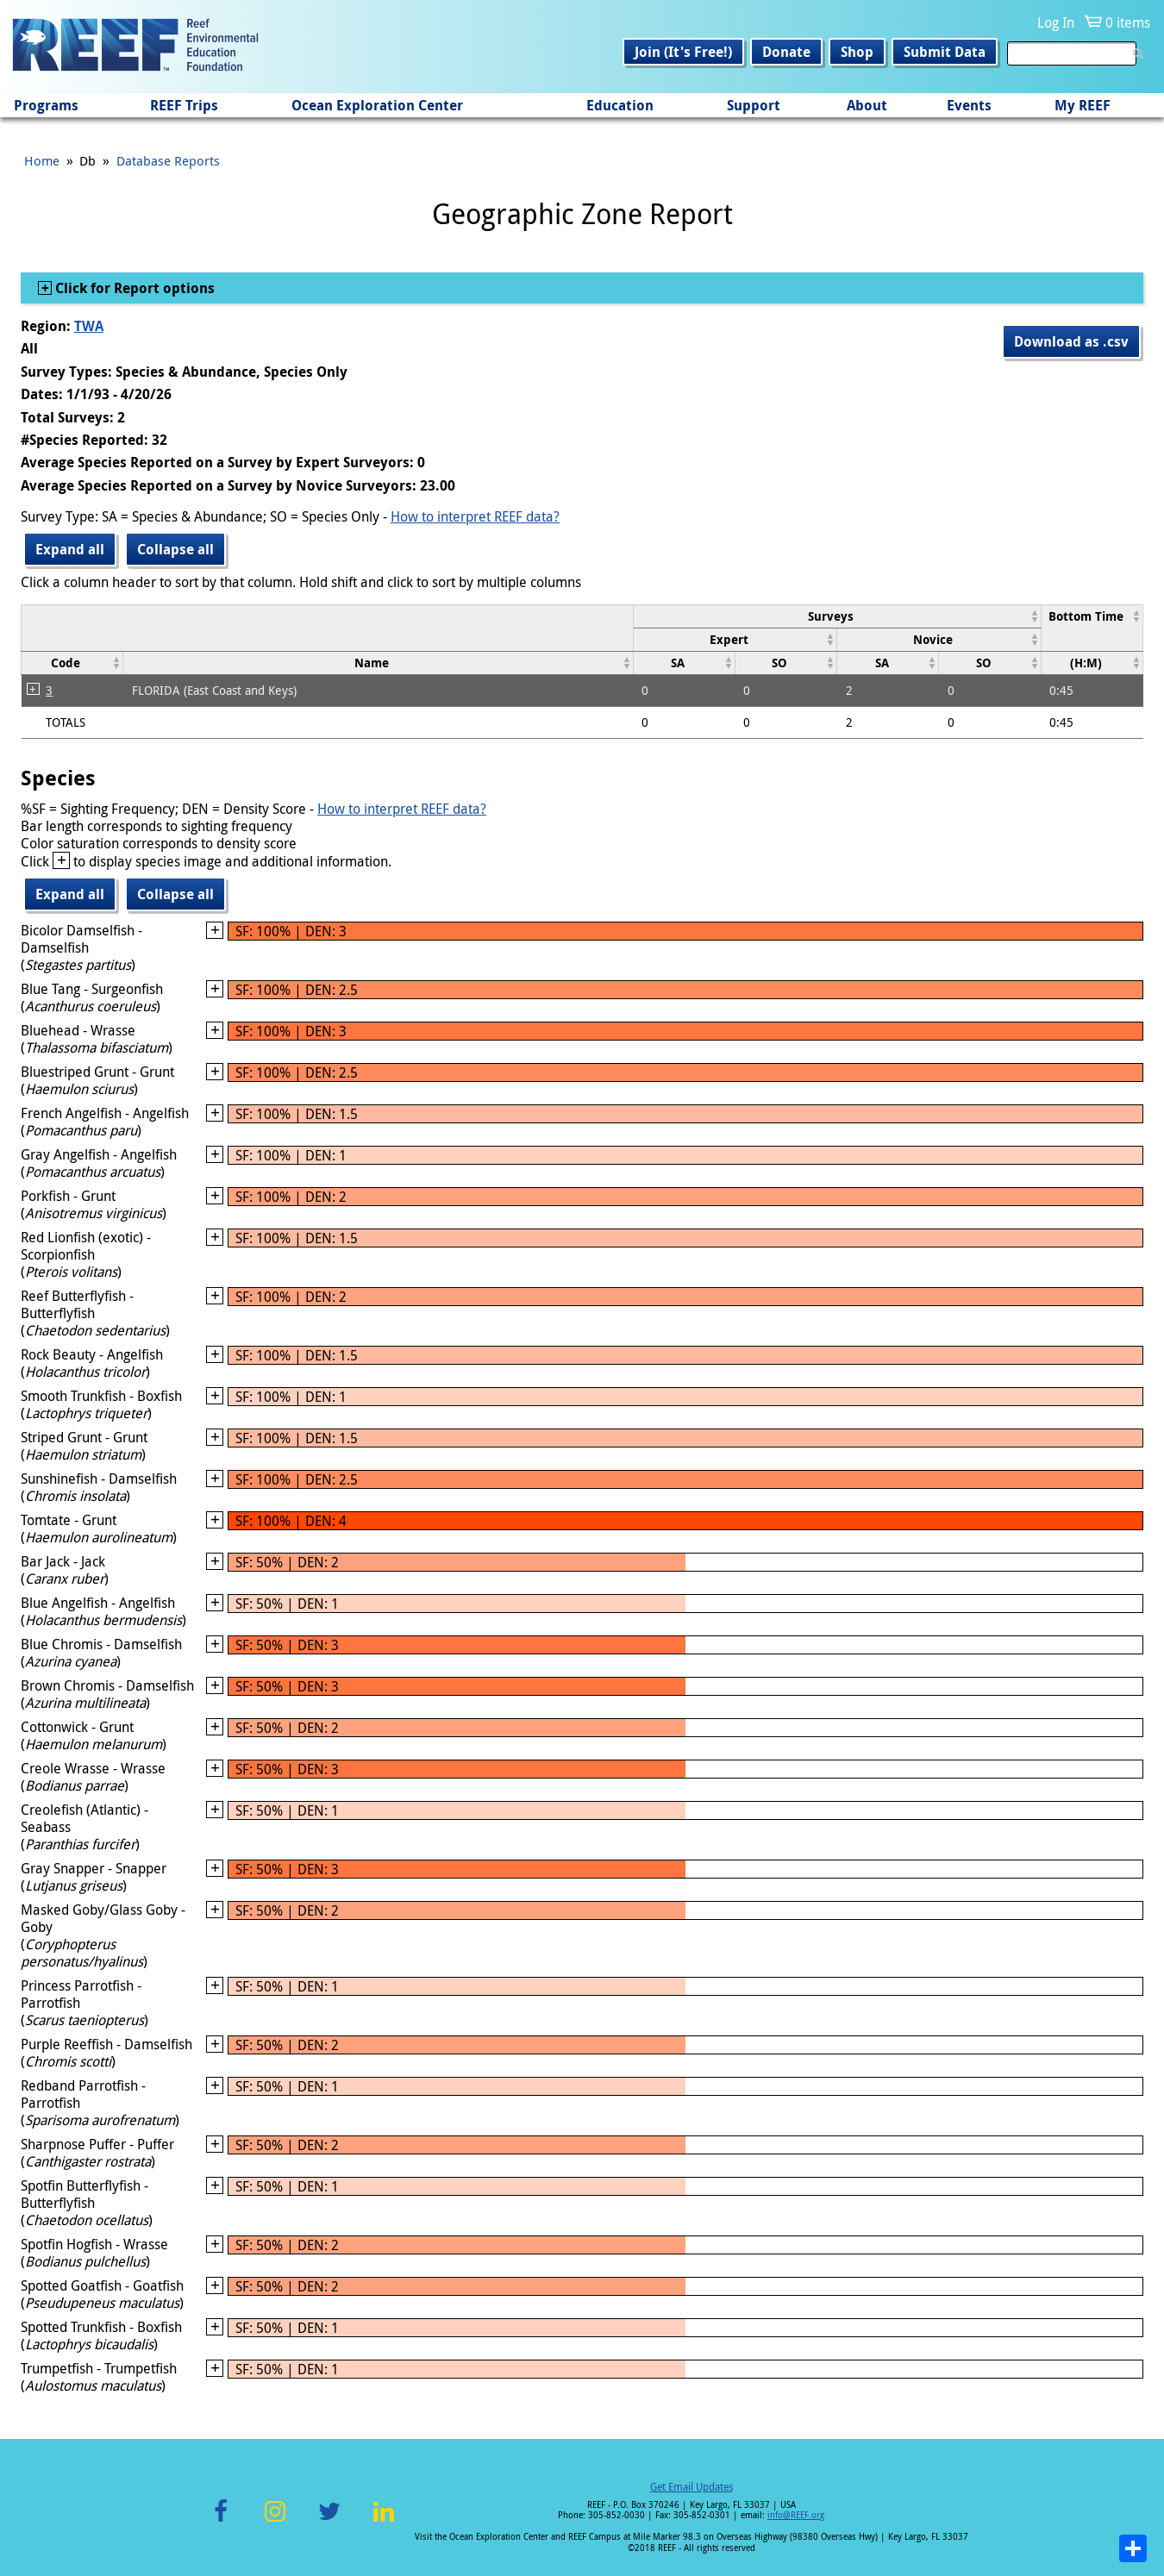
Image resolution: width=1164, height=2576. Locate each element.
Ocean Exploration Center (377, 105)
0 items (1127, 22)
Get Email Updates (691, 2486)
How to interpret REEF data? (475, 516)
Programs (46, 105)
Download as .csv (1071, 341)
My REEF (1082, 105)
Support (753, 105)
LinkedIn (383, 2521)
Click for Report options (133, 287)
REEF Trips (184, 105)
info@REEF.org (795, 2515)
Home (41, 160)
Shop (857, 51)
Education (620, 105)
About (867, 105)
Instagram (275, 2521)
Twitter (329, 2521)
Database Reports (168, 160)
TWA (88, 325)
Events (969, 105)
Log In (1055, 22)
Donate (786, 51)
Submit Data (945, 51)
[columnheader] (837, 616)
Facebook (221, 2521)
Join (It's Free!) (683, 51)
